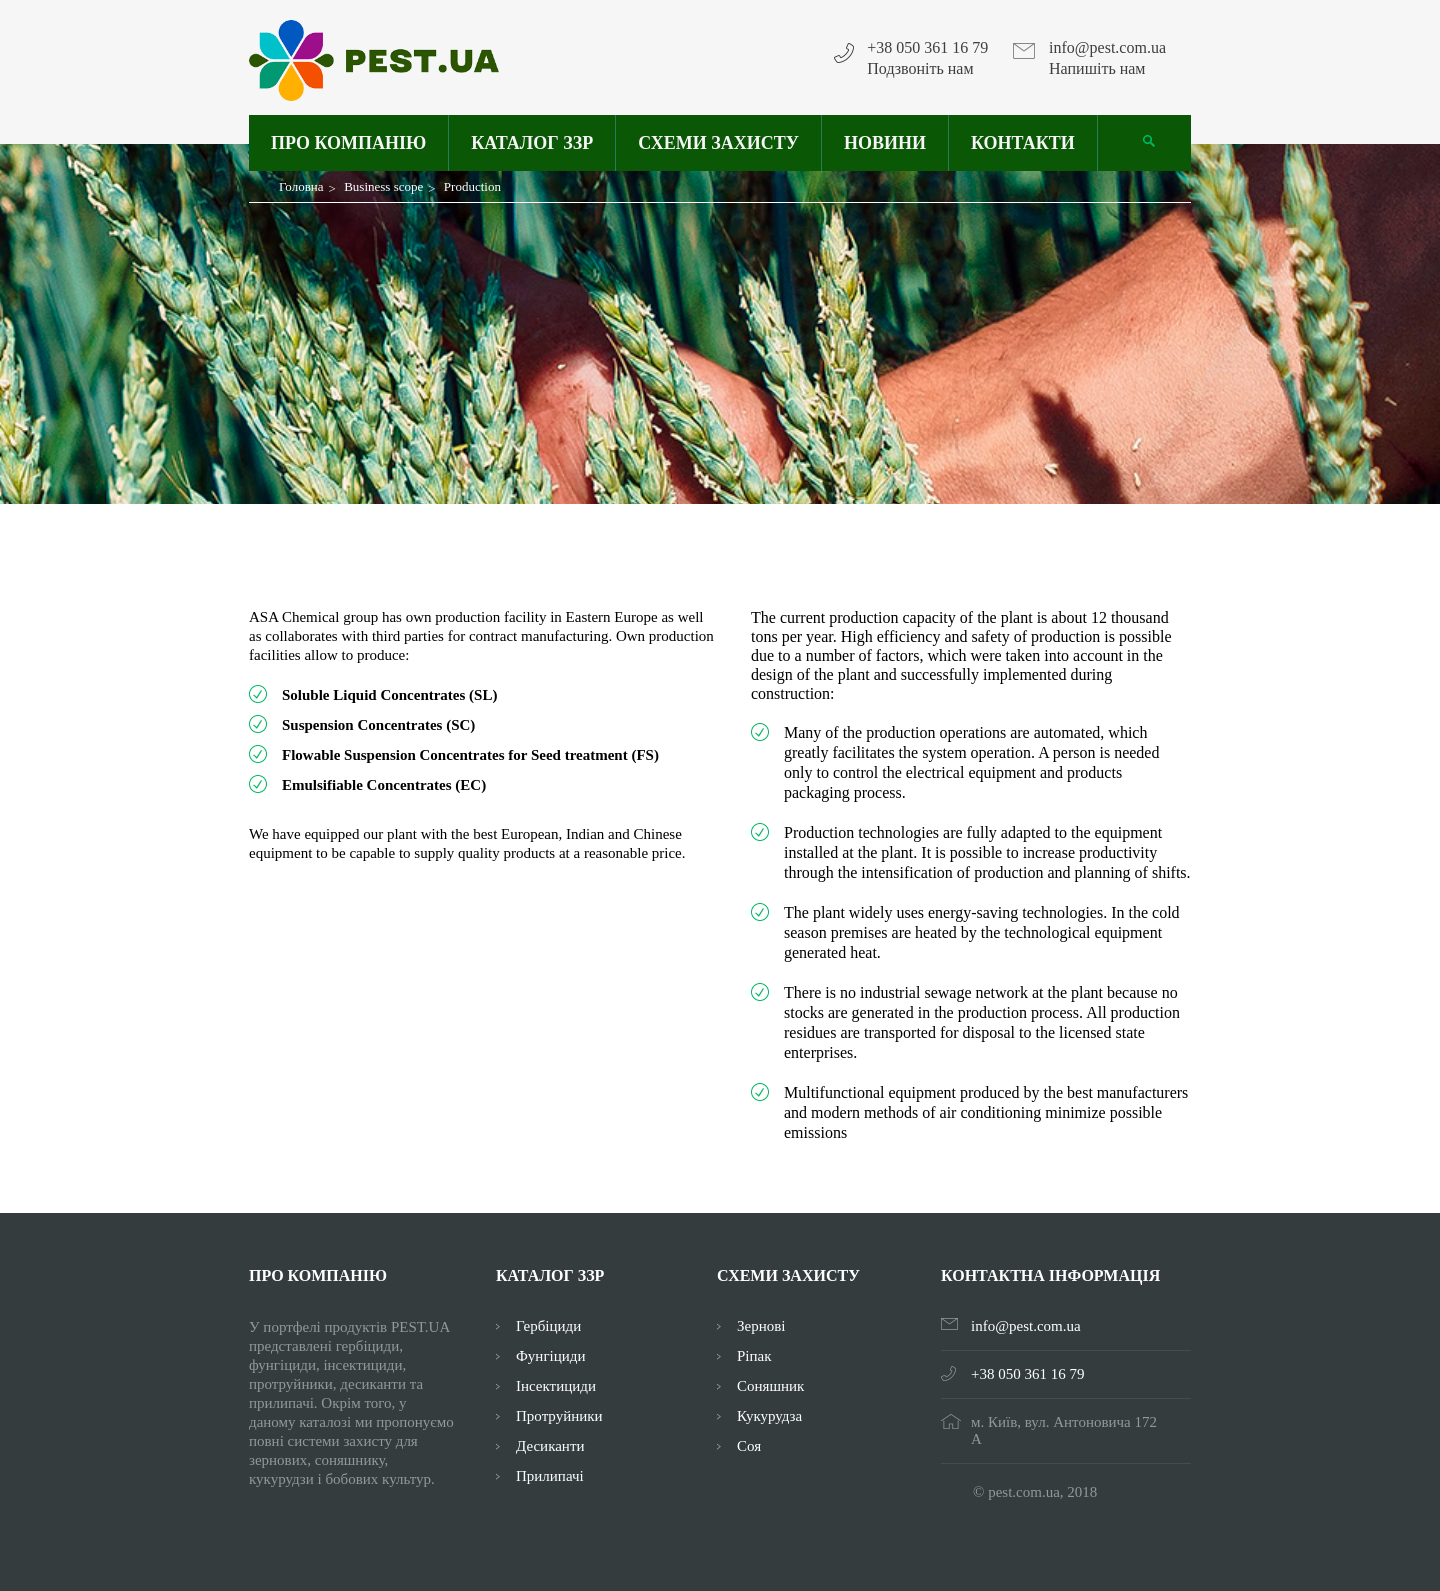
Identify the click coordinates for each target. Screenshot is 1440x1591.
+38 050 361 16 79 (927, 48)
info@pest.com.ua (1107, 48)
